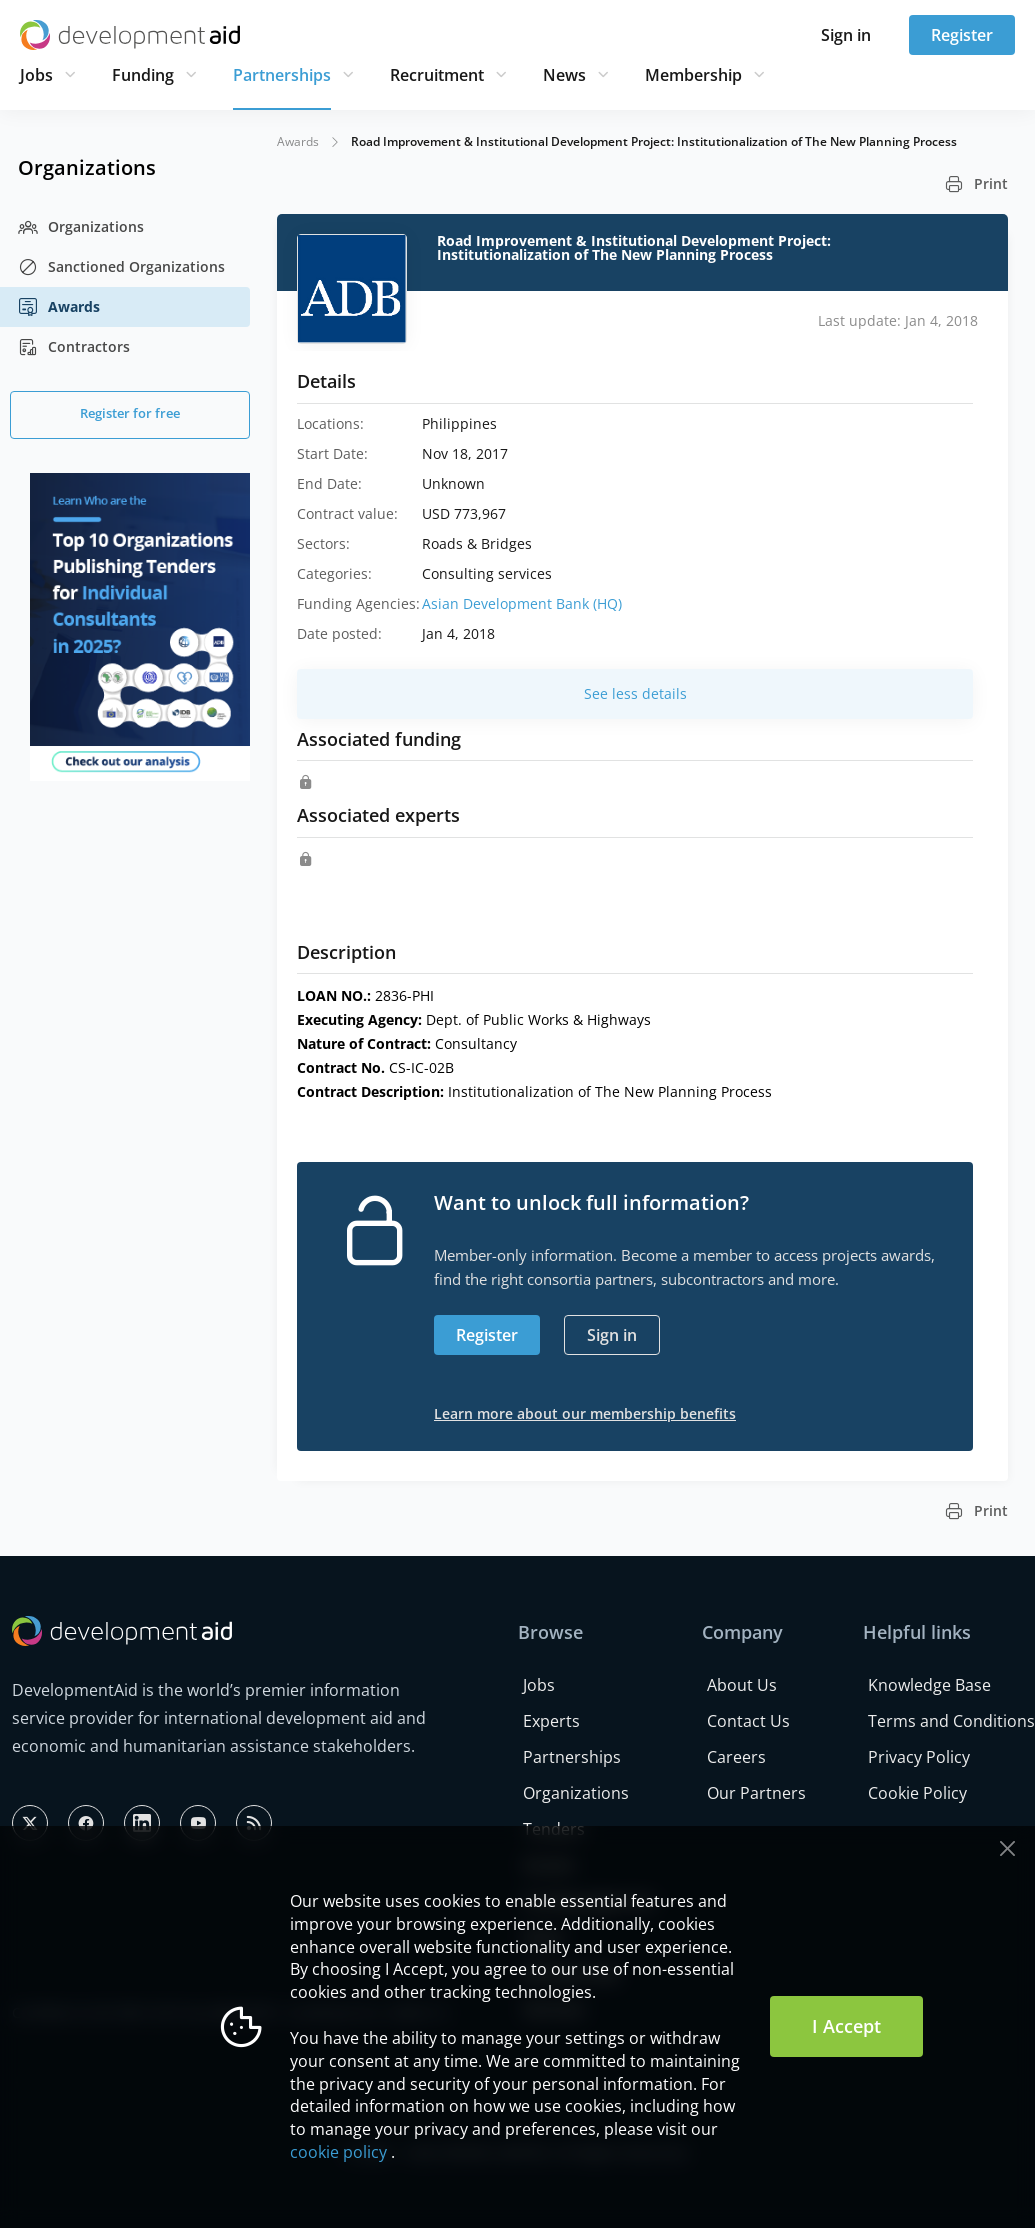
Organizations (81, 227)
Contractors (74, 347)
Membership (693, 75)
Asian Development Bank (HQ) (522, 603)
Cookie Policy (917, 1793)
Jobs (36, 75)
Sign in (846, 35)
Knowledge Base (929, 1685)
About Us (742, 1685)
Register (962, 35)
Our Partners (756, 1793)
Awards (59, 307)
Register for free (130, 413)
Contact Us (748, 1721)
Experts (551, 1721)
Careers (736, 1757)
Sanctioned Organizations (121, 267)
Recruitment (437, 75)
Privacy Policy (919, 1757)
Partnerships (282, 75)
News (564, 75)
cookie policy (338, 2152)
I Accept (846, 2026)
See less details (635, 693)
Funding (143, 75)
